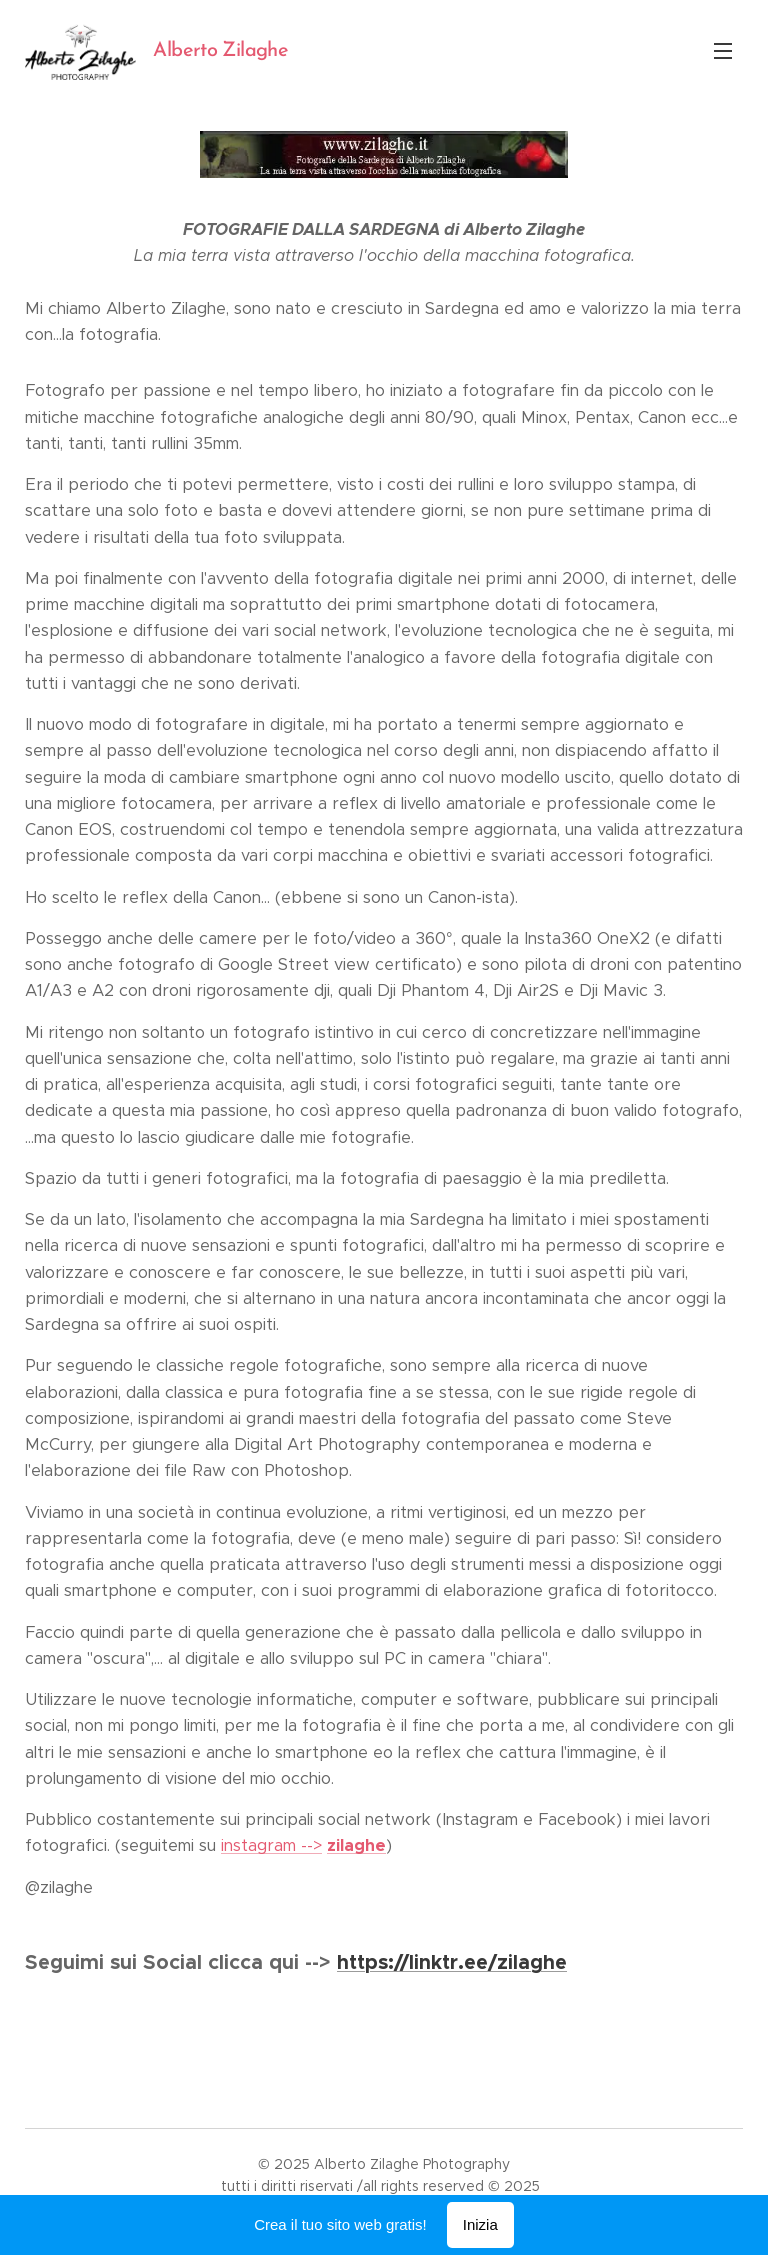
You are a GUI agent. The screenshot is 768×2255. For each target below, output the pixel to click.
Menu (723, 51)
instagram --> (271, 1845)
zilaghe (356, 1845)
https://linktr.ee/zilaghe (452, 1962)
